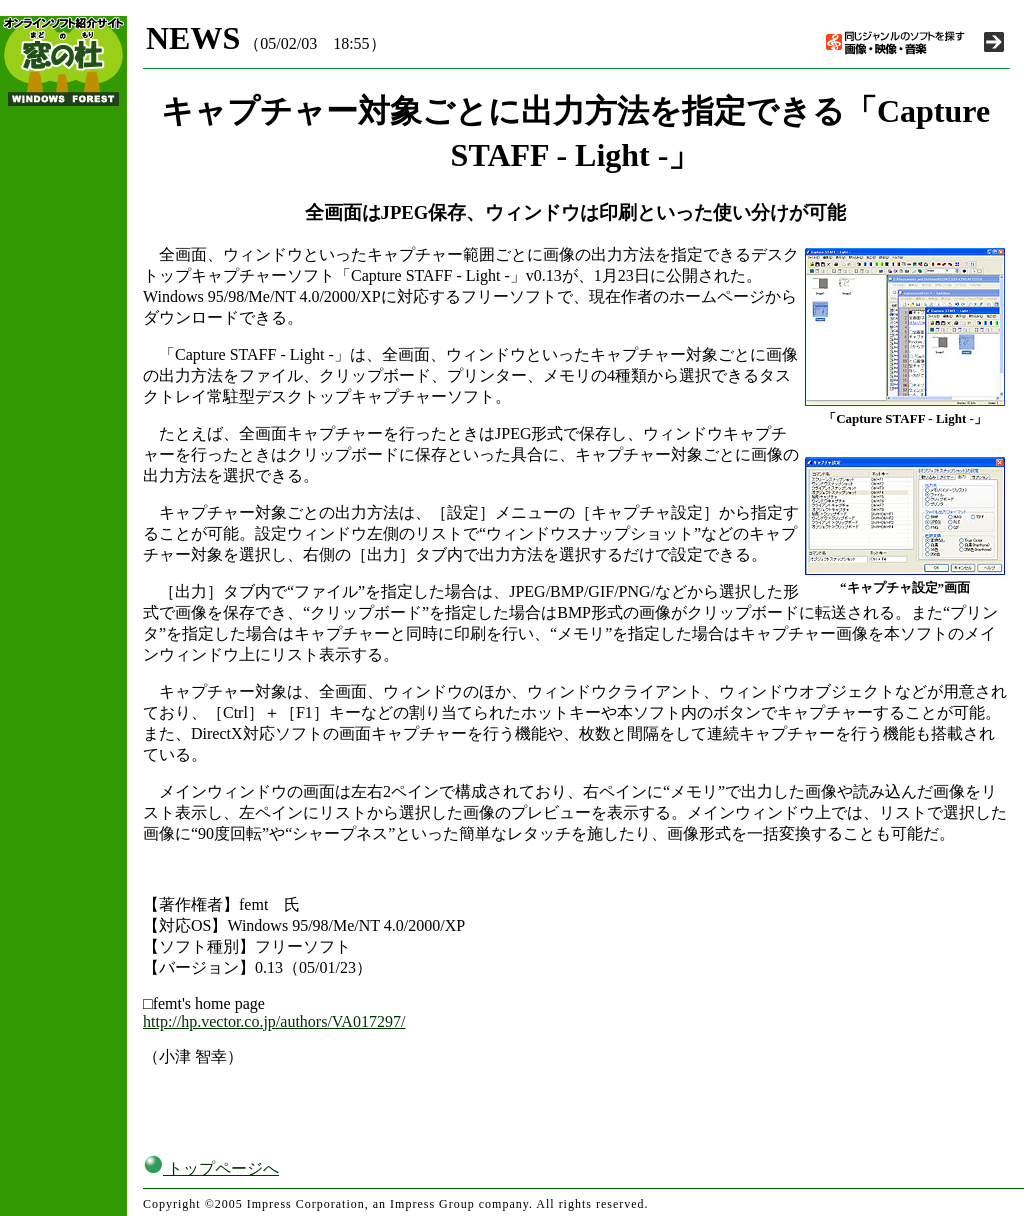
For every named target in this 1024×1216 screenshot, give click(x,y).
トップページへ (211, 1168)
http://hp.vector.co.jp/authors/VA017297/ (274, 1021)
